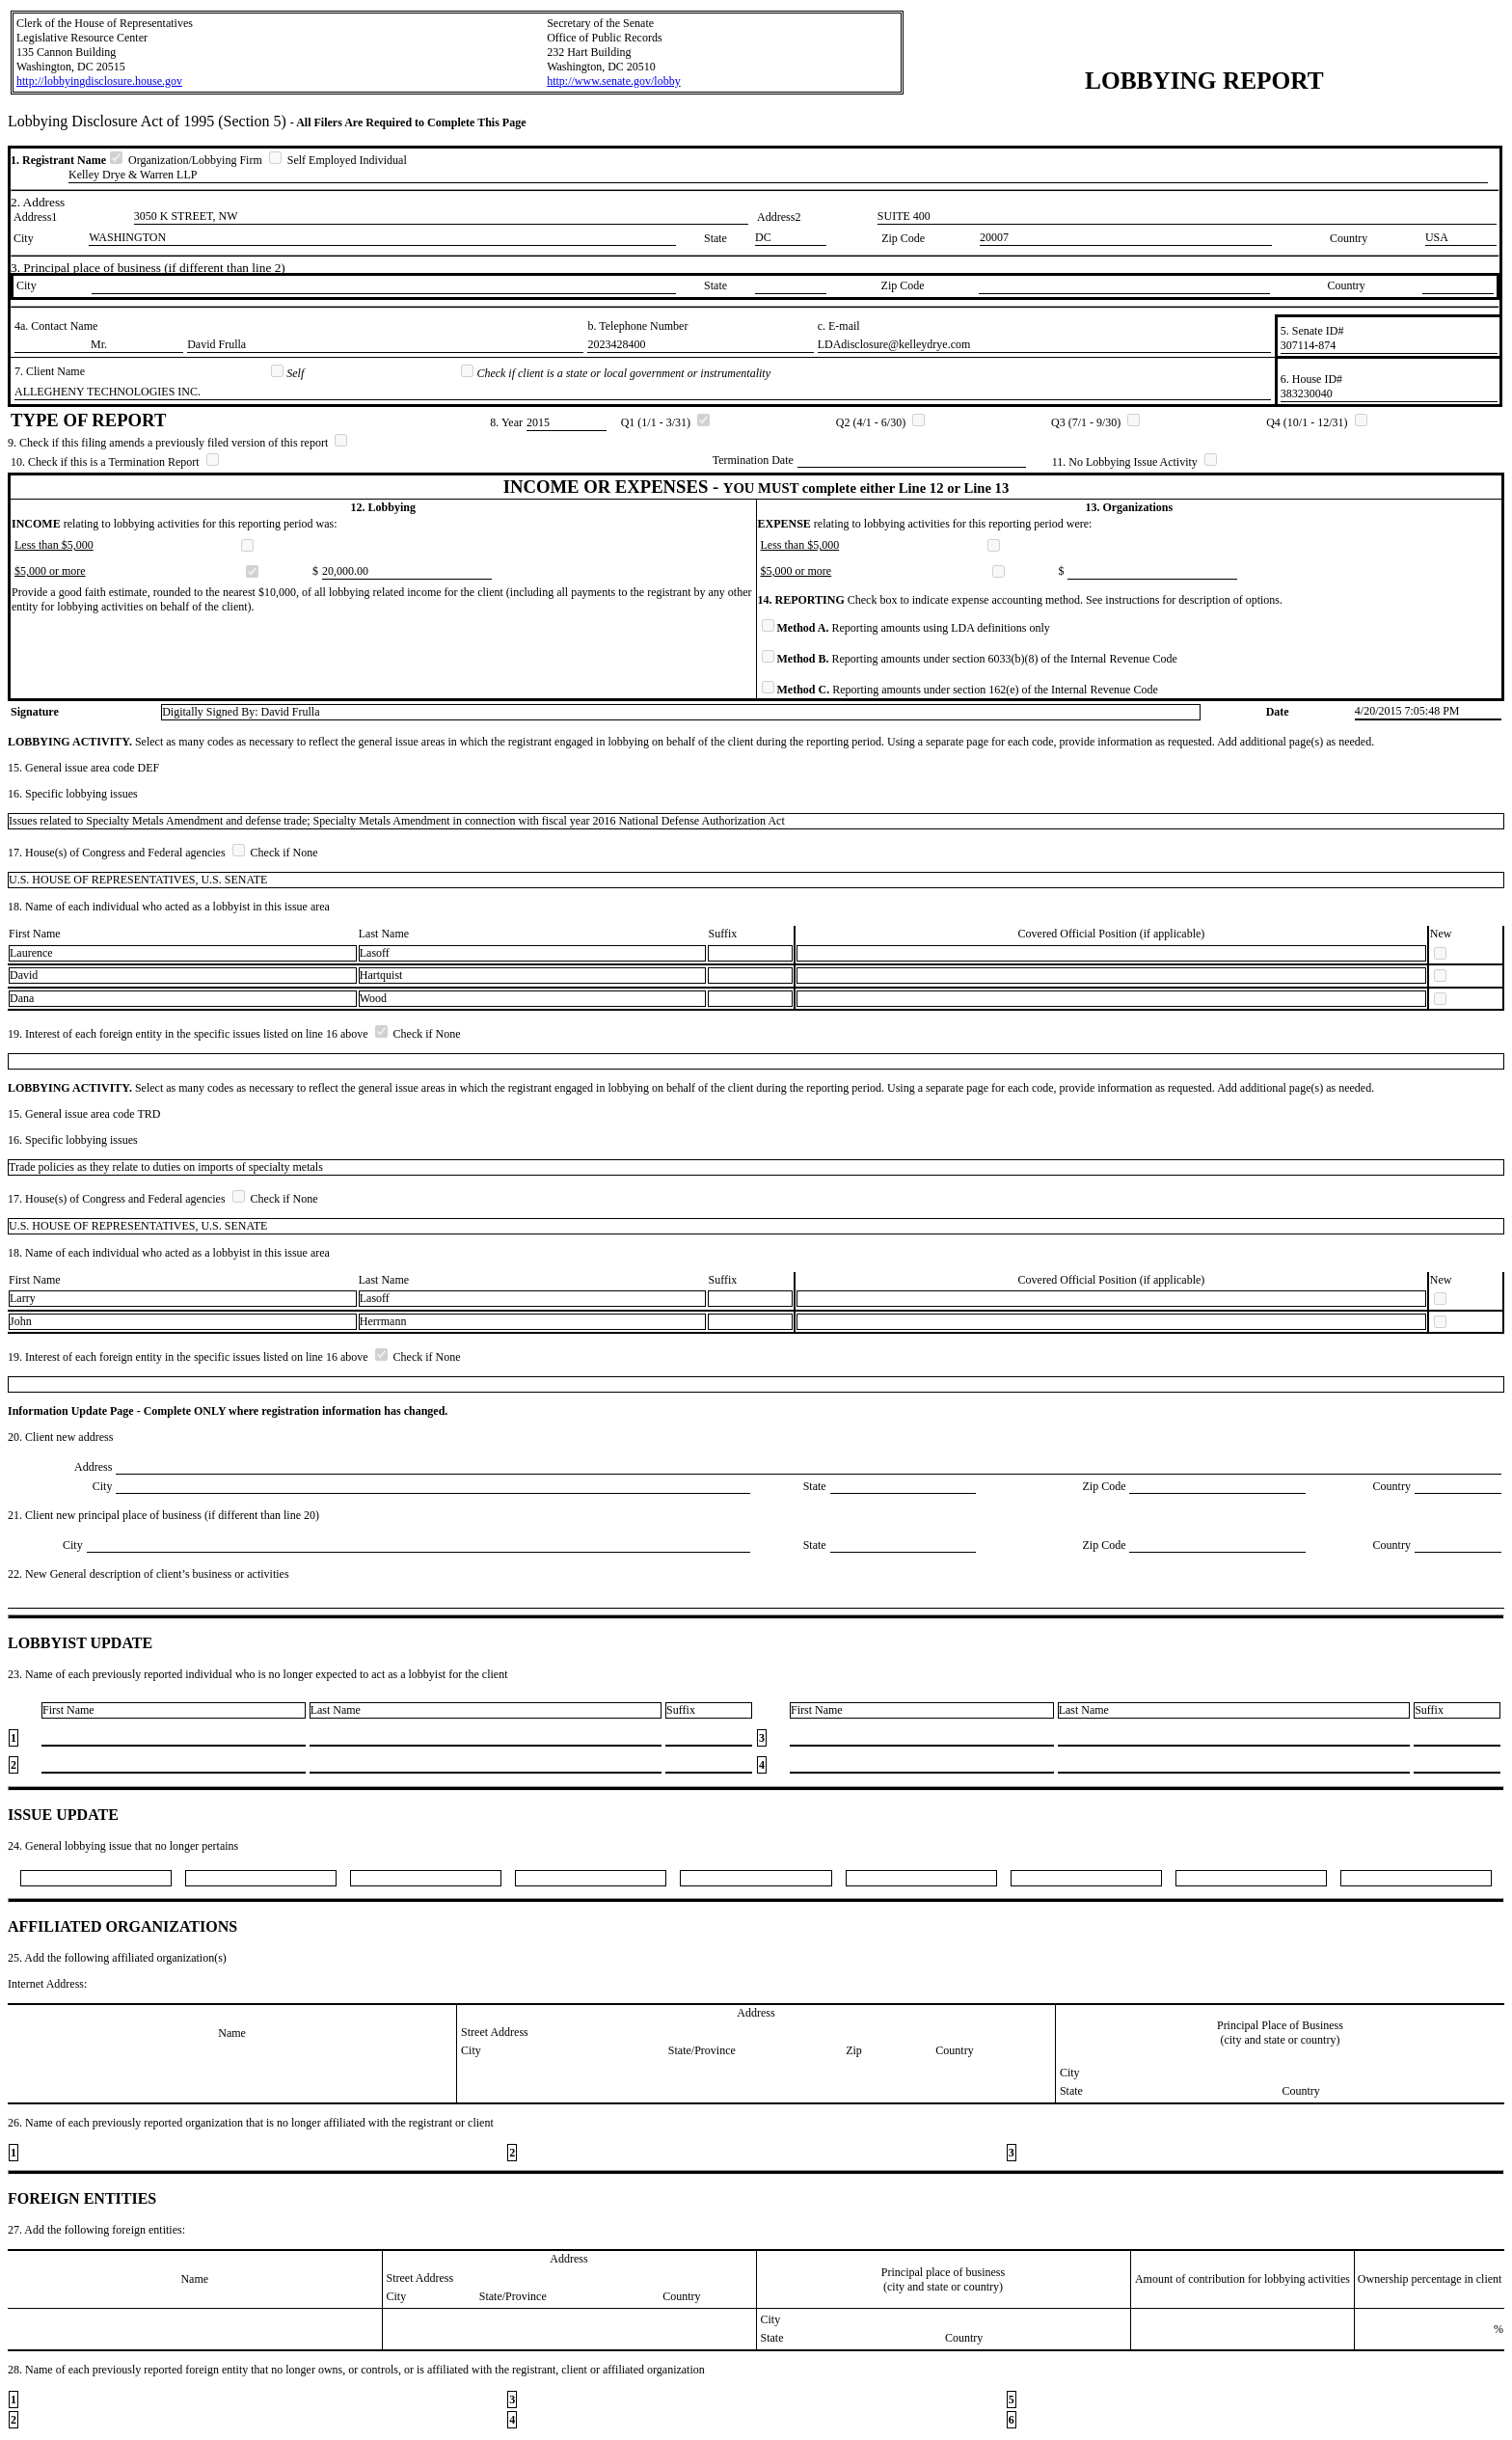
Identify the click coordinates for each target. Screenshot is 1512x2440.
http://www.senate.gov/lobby (614, 81)
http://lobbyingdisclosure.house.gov (99, 81)
